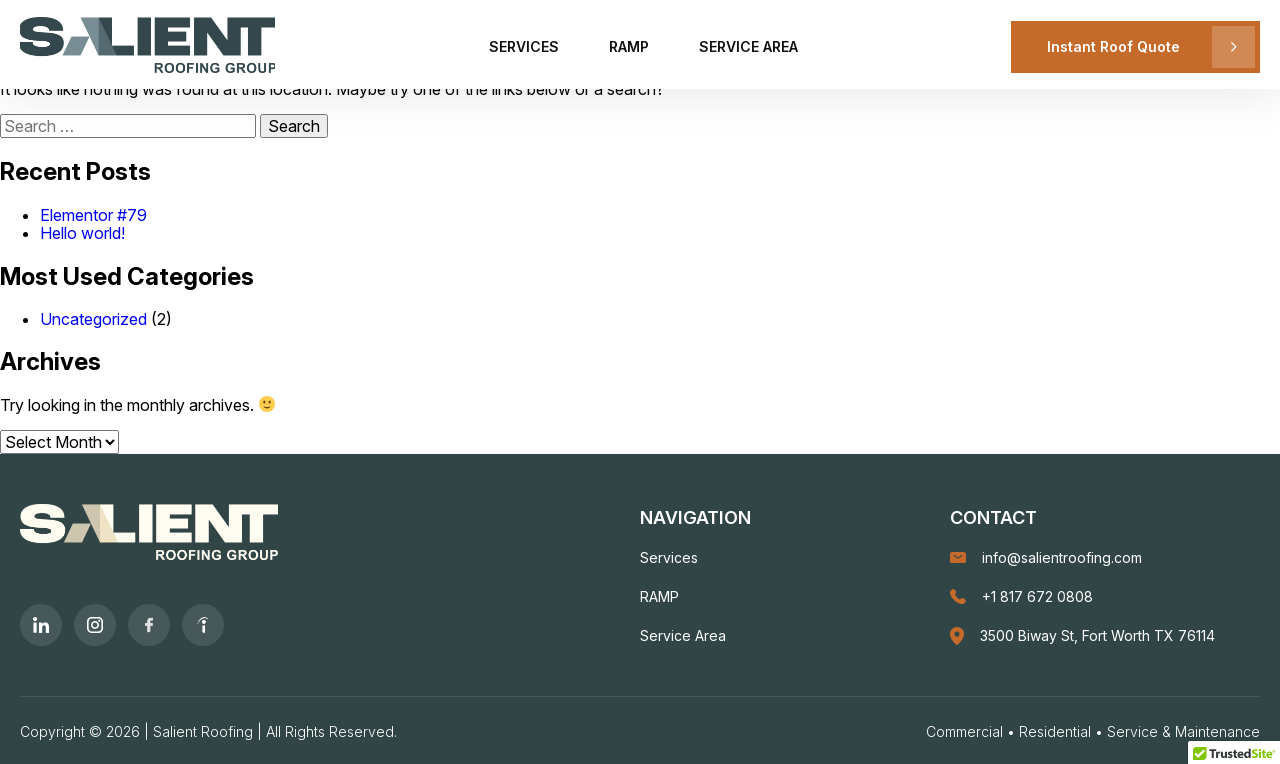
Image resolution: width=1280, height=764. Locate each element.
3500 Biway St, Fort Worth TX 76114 (1082, 636)
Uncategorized (93, 319)
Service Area (748, 46)
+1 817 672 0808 (1021, 596)
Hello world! (82, 233)
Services (524, 46)
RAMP (629, 46)
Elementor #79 (93, 215)
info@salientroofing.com (1046, 557)
